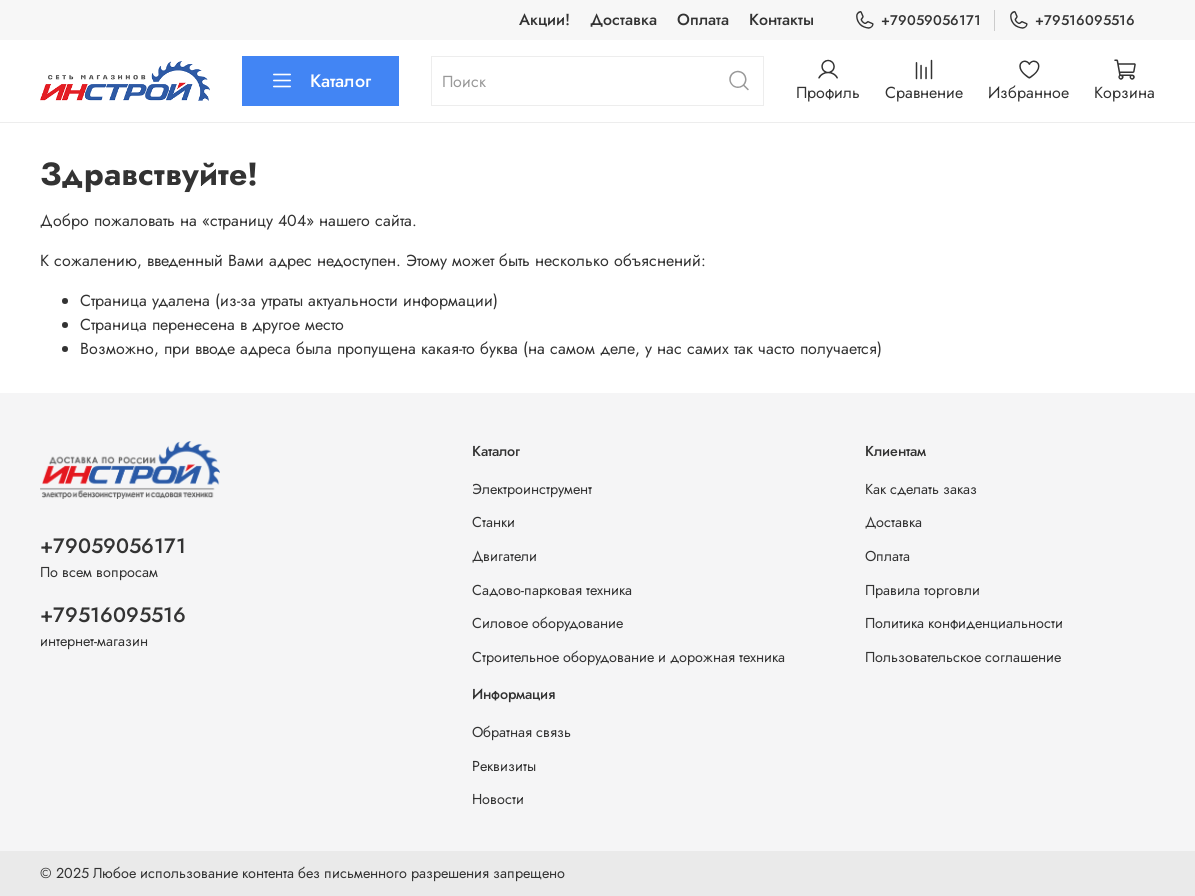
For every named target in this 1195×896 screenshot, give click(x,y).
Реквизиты (504, 766)
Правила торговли (922, 590)
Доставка (623, 19)
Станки (493, 522)
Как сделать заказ (921, 489)
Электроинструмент (532, 489)
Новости (498, 799)
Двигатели (504, 556)
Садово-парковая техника (552, 590)
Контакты (781, 19)
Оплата (703, 19)
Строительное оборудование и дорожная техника (628, 657)
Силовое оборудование (547, 623)
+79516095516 (1071, 20)
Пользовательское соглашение (963, 657)
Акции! (544, 19)
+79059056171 (917, 20)
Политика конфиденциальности (964, 623)
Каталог (320, 81)
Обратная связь (521, 732)
